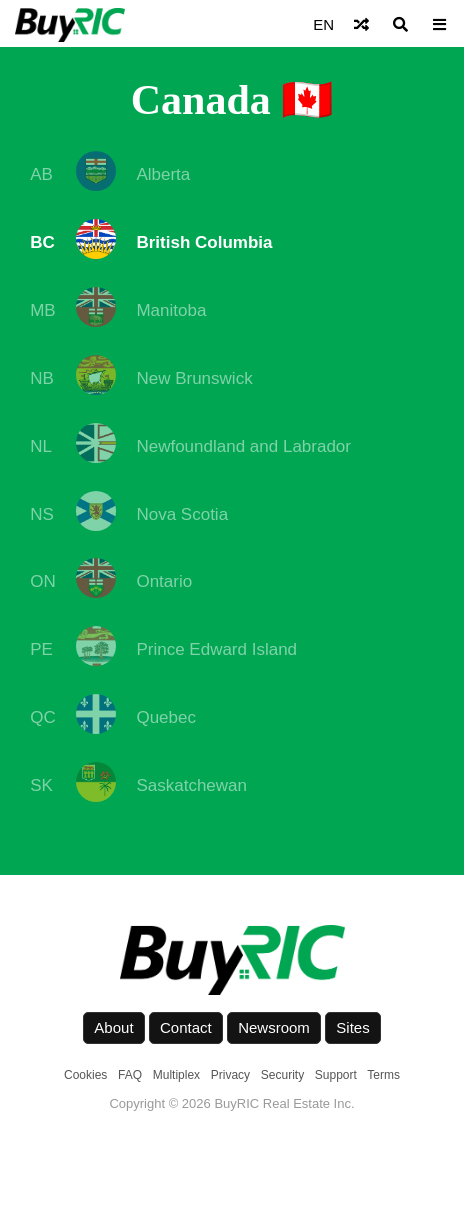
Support (336, 1075)
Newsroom (274, 1027)
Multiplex (176, 1075)
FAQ (130, 1075)
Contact (186, 1027)
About (113, 1027)
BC (42, 242)
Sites (352, 1027)
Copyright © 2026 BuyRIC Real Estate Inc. (231, 1103)
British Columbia (204, 242)
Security (282, 1075)
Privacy (230, 1075)
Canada (201, 100)
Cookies (85, 1075)
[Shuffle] (361, 24)
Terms (383, 1075)
